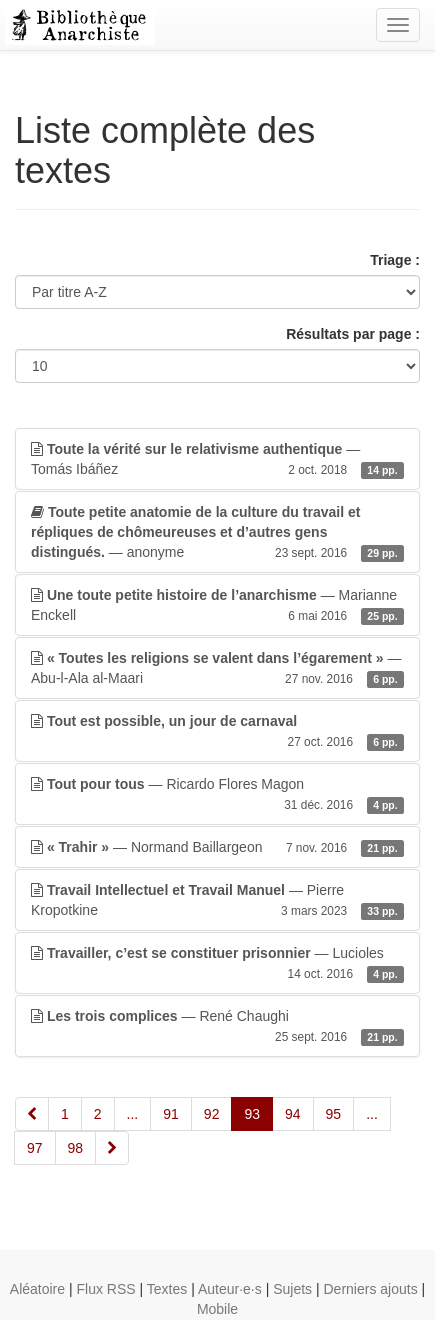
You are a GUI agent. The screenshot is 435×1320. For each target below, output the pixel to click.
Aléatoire (37, 1289)
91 (171, 1114)
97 (35, 1148)
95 (334, 1114)
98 (76, 1148)
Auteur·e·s (230, 1289)
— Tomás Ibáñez (217, 460)
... (133, 1114)
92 (212, 1114)
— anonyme (217, 533)
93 (252, 1114)
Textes (167, 1289)
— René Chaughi (217, 1027)
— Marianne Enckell (217, 606)
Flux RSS (105, 1289)
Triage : (395, 260)
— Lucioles (217, 964)
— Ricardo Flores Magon (217, 795)
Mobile (217, 1309)
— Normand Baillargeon (217, 847)
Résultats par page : (353, 334)
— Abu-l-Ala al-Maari (217, 669)
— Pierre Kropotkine (217, 901)
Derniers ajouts (371, 1289)
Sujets (292, 1289)
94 (293, 1114)
